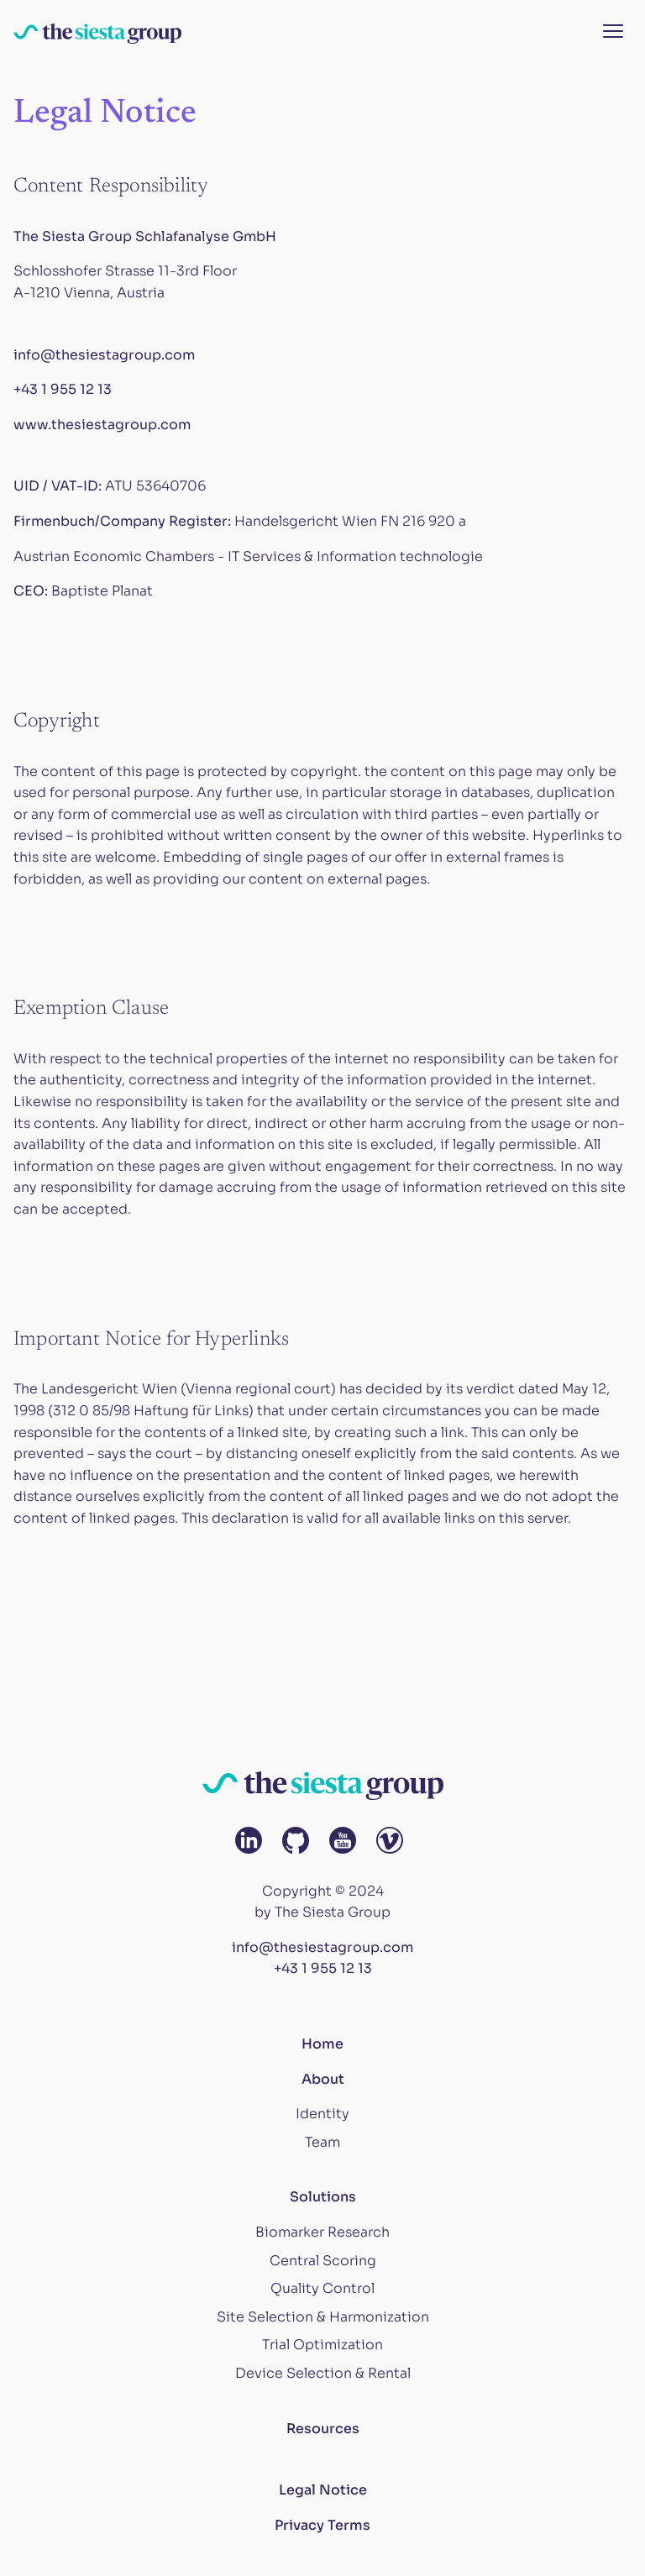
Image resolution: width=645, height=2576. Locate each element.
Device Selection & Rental (323, 2373)
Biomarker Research (322, 2232)
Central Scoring (323, 2260)
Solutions (323, 2197)
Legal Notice (323, 2490)
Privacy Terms (322, 2525)
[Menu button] (613, 32)
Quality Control (322, 2288)
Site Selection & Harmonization (323, 2317)
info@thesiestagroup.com (104, 355)
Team (322, 2142)
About (323, 2079)
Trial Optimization (322, 2344)
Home (322, 2044)
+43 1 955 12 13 (62, 389)
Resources (322, 2428)
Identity (322, 2113)
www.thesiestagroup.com (102, 424)
